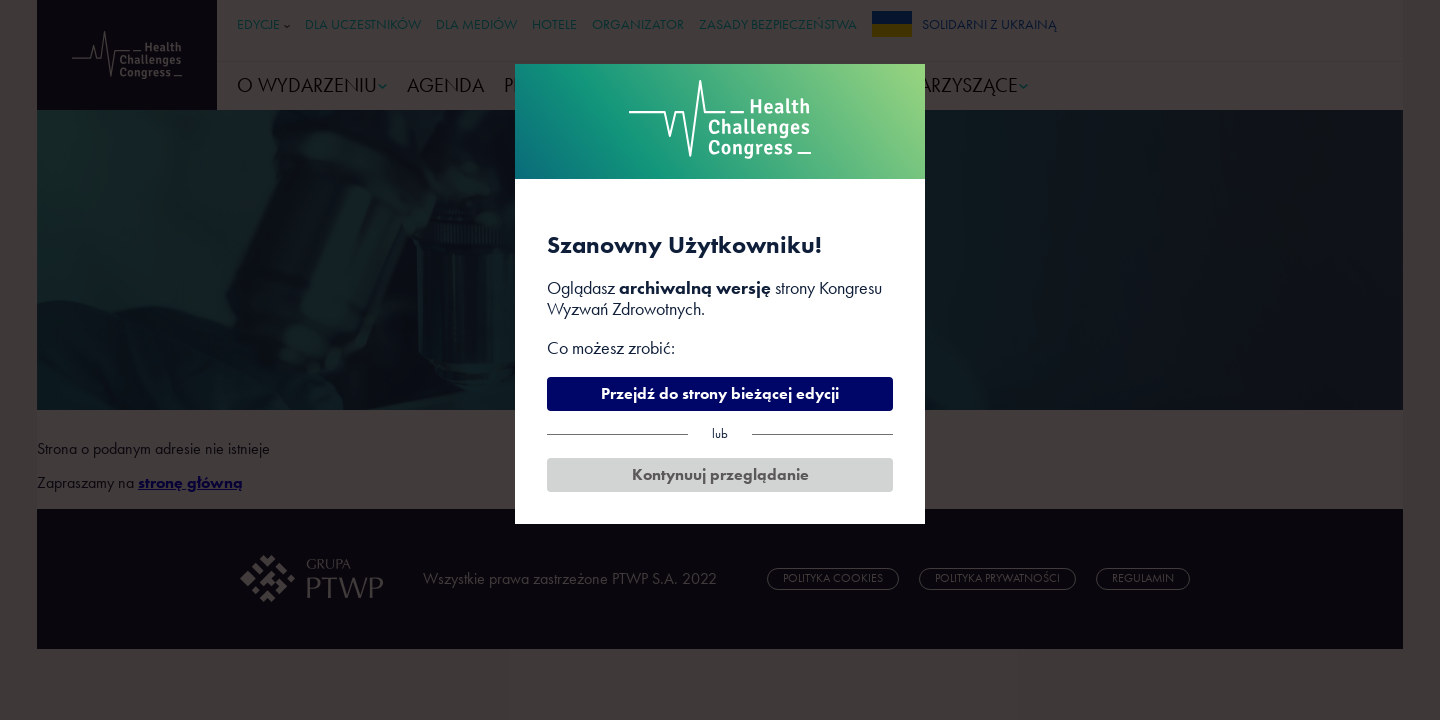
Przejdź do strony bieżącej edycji (720, 393)
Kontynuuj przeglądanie (720, 474)
